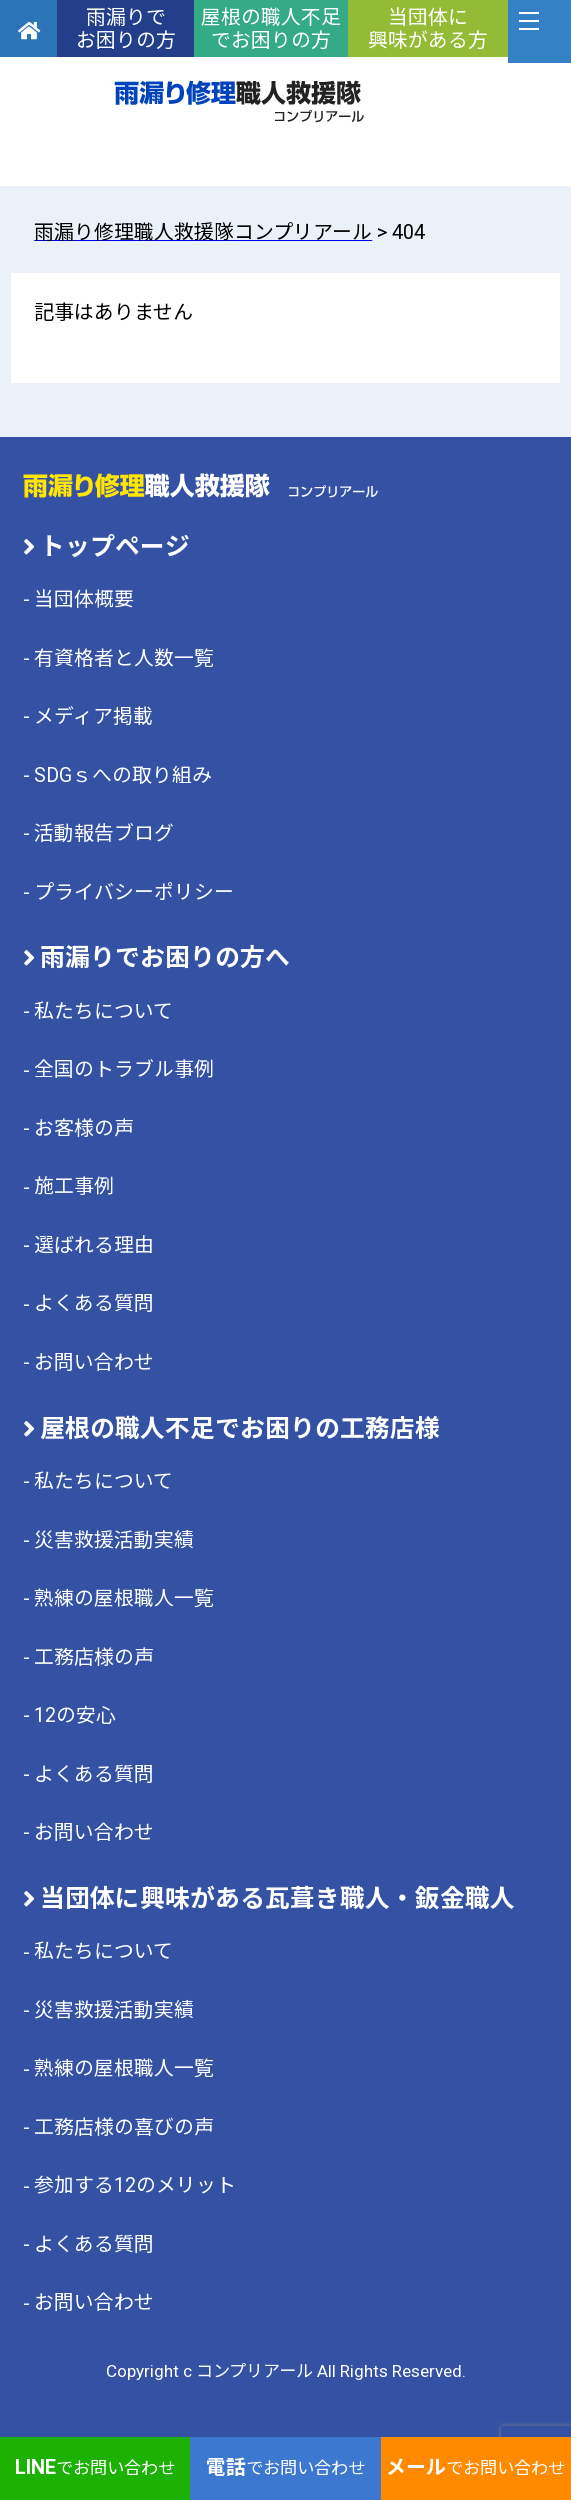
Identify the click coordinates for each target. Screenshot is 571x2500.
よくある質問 (94, 1303)
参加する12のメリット (135, 2185)
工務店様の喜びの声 (124, 2127)
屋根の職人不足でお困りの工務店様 (240, 1428)
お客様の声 (84, 1128)
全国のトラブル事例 (124, 1069)
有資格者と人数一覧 (124, 658)
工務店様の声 (94, 1657)
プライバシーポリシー (134, 892)
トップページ (115, 546)
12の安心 (75, 1715)
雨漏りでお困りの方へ (165, 957)
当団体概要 (84, 599)
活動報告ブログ (104, 833)
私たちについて (103, 1011)
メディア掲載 (93, 716)
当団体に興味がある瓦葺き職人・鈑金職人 (277, 1898)
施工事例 (74, 1186)
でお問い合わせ (95, 2467)
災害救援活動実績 (114, 1540)
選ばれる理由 (94, 1245)
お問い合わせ (94, 1362)
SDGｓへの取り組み (123, 775)
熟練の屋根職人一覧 (124, 1598)
